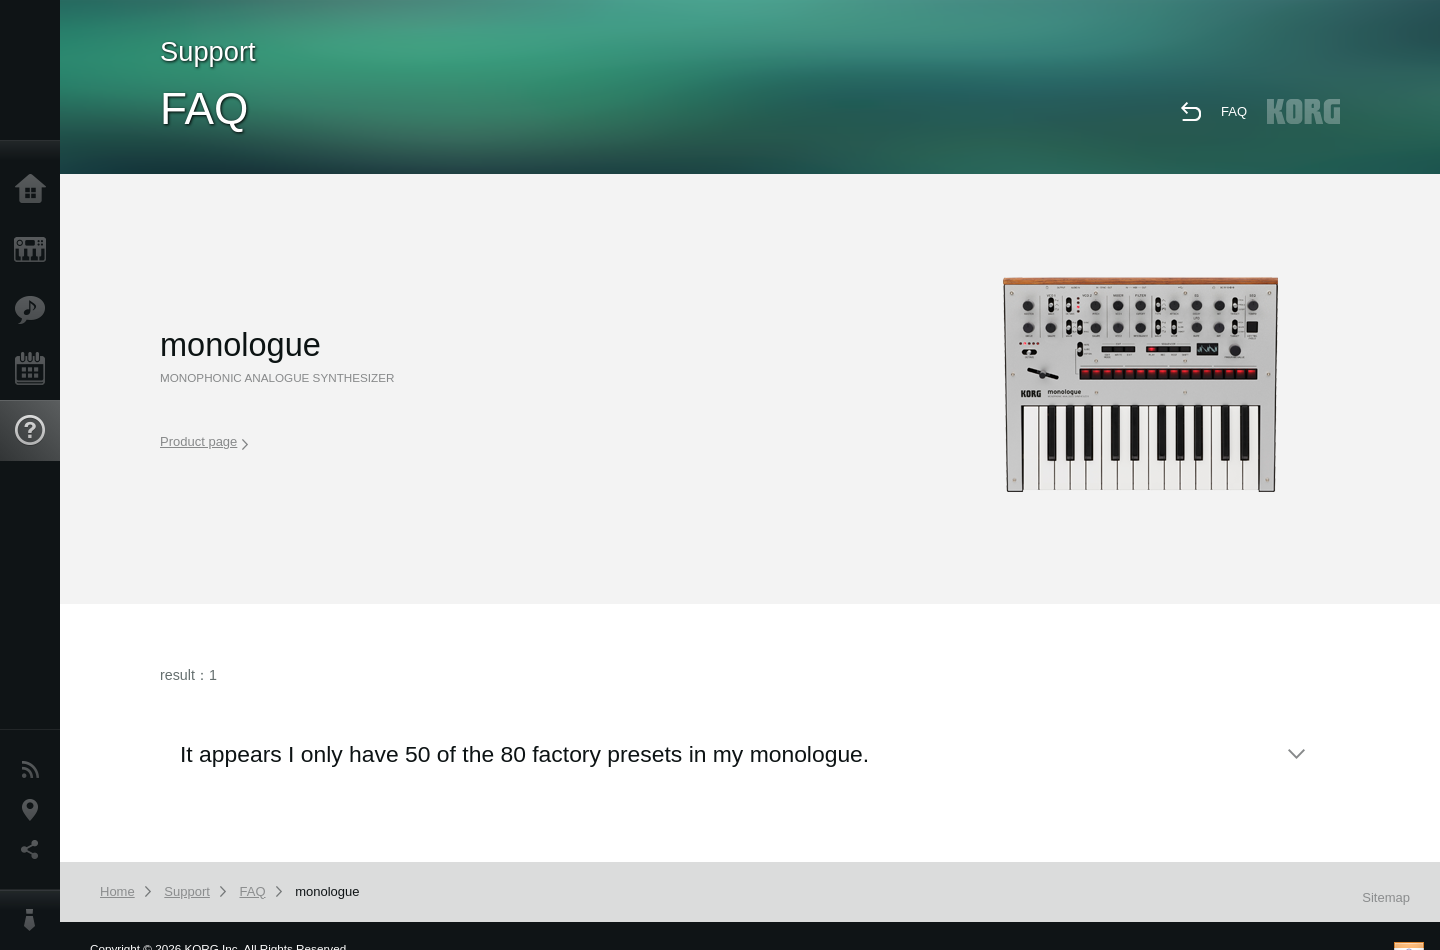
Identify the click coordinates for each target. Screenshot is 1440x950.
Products (35, 250)
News (35, 770)
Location (35, 810)
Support (35, 431)
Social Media (35, 850)
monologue (327, 891)
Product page (204, 442)
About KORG (35, 920)
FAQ (1234, 111)
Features (35, 310)
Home (35, 190)
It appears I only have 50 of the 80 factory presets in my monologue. (524, 754)
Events (35, 370)
